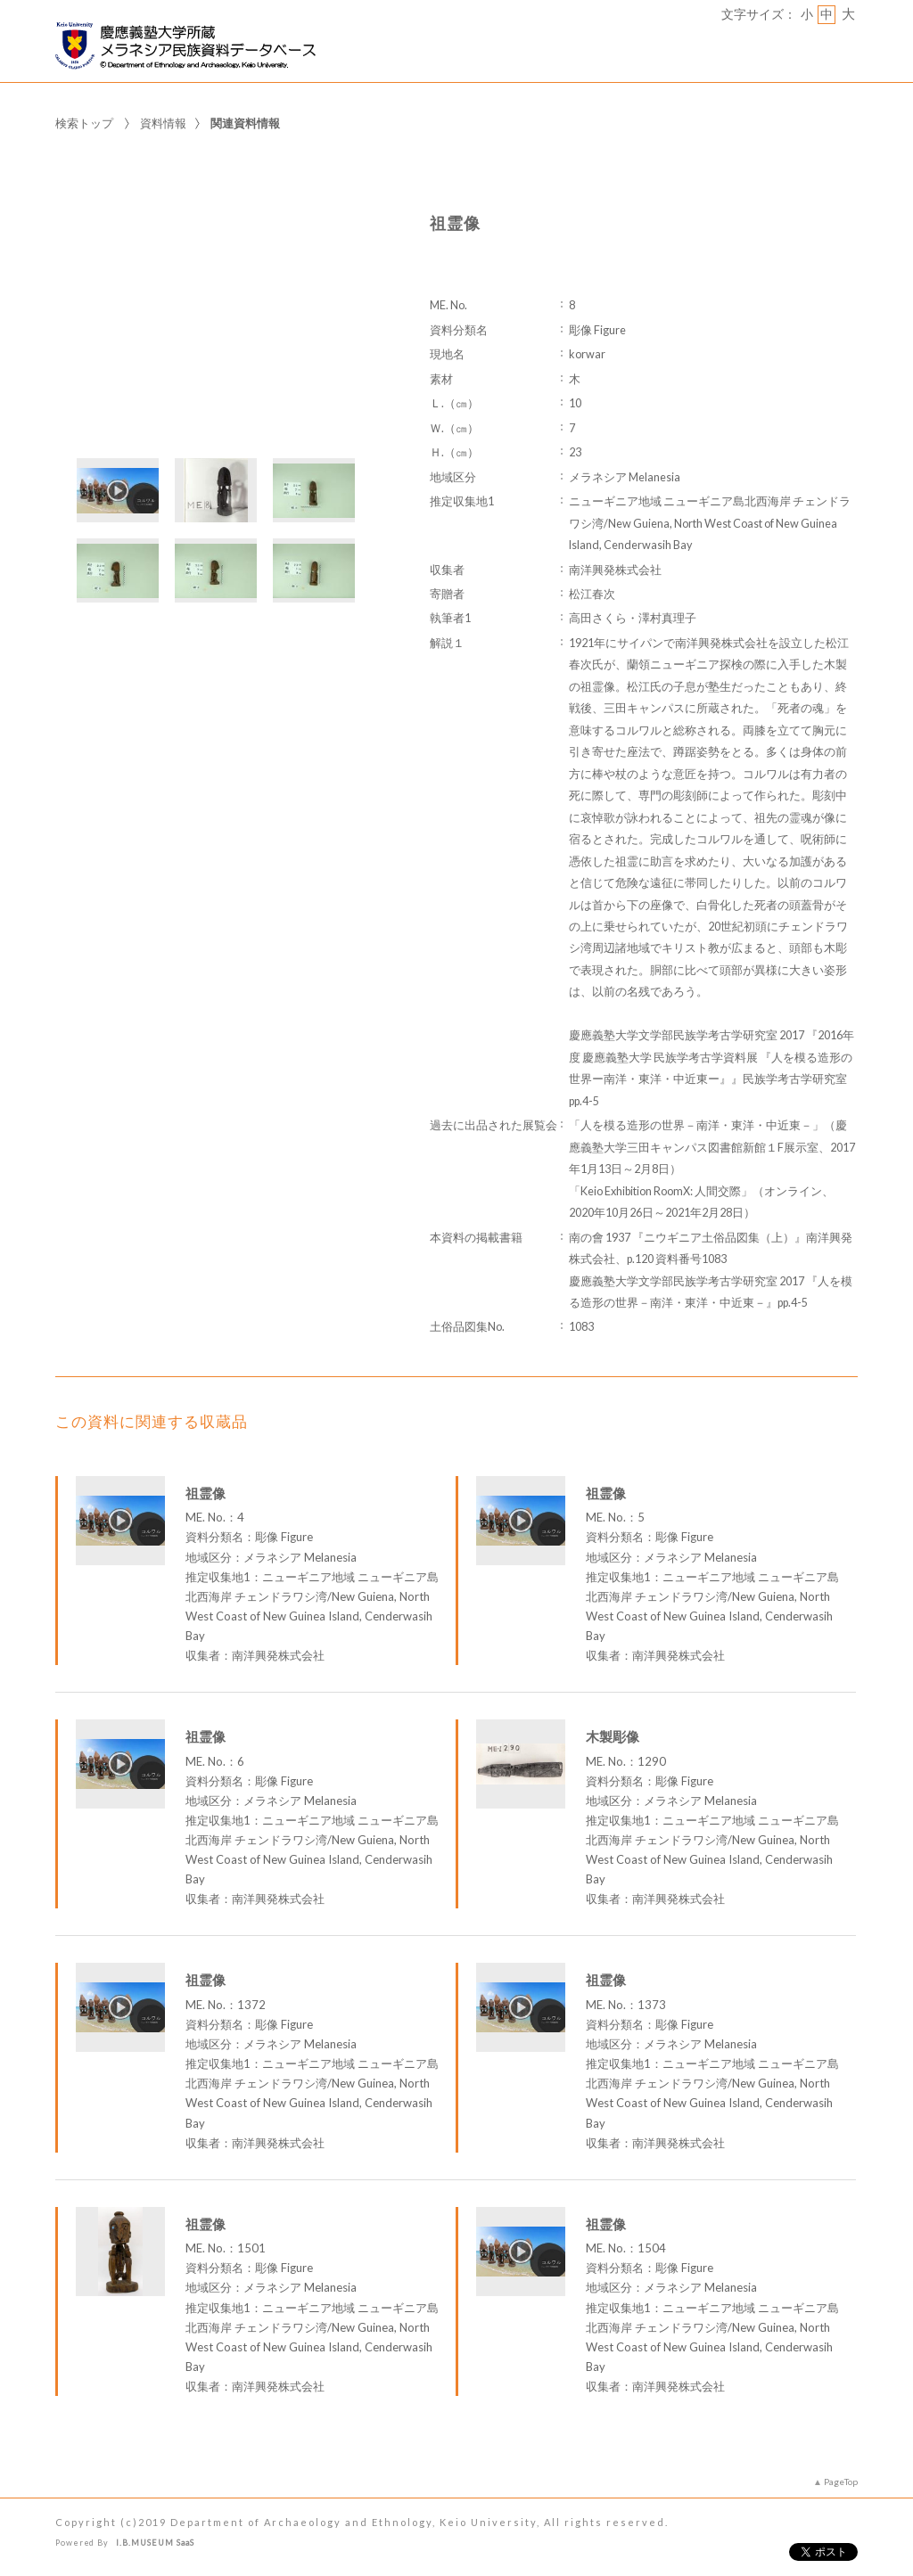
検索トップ (84, 123)
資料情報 (163, 123)
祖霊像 (205, 1493)
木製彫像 (612, 1736)
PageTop (841, 2481)
